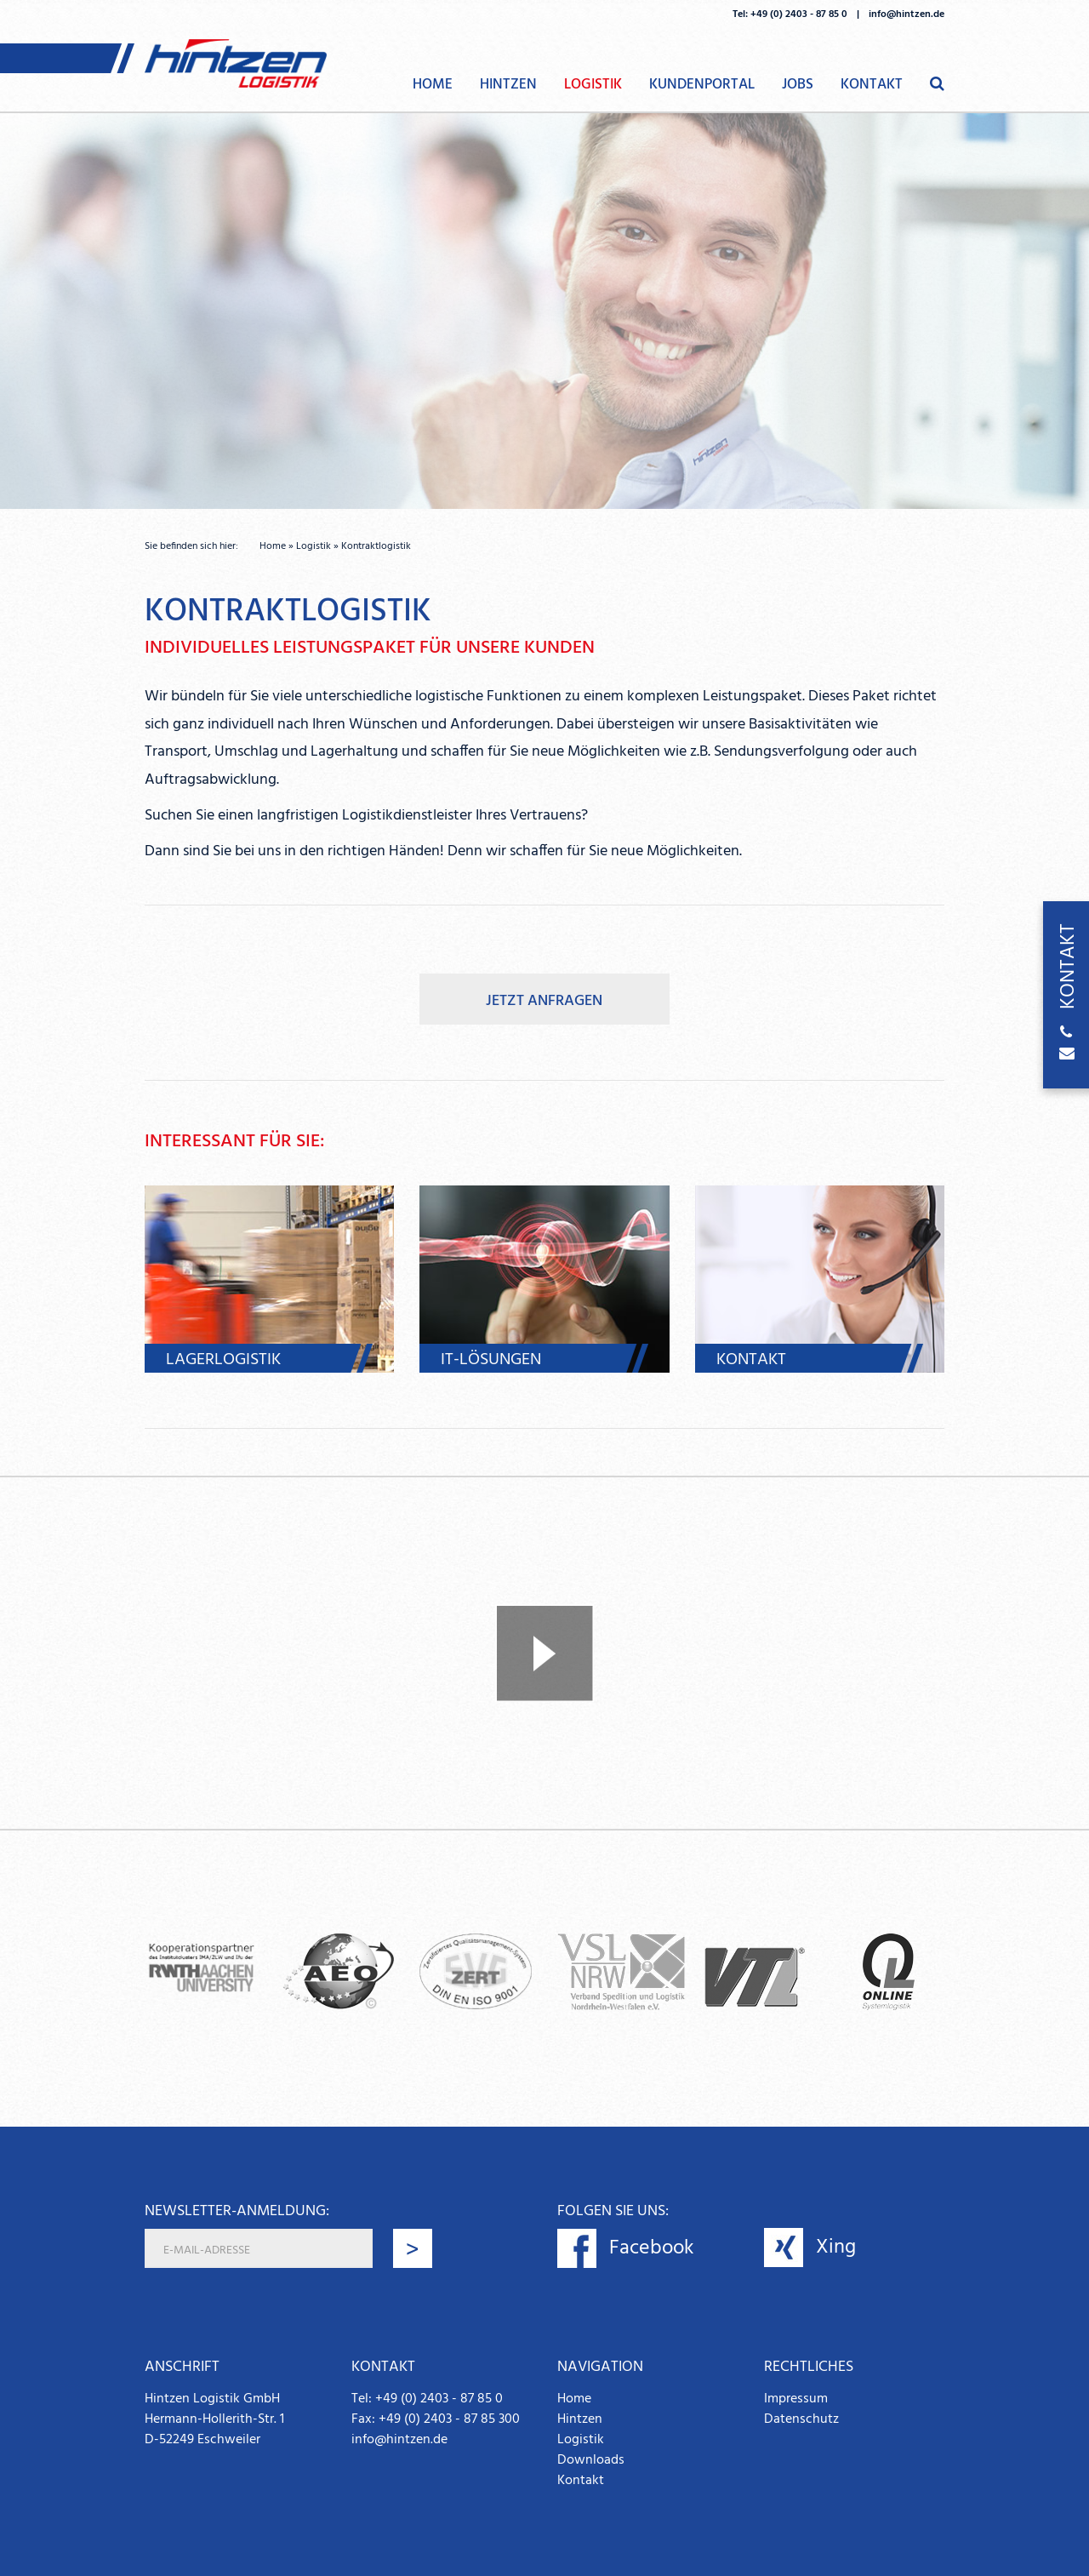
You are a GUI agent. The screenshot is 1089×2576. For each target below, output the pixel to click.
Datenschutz (801, 2419)
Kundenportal (702, 84)
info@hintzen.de (906, 14)
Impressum (796, 2399)
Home (433, 84)
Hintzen (508, 84)
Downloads (590, 2460)
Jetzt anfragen (544, 1001)
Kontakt (872, 84)
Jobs (797, 84)
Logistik (593, 84)
